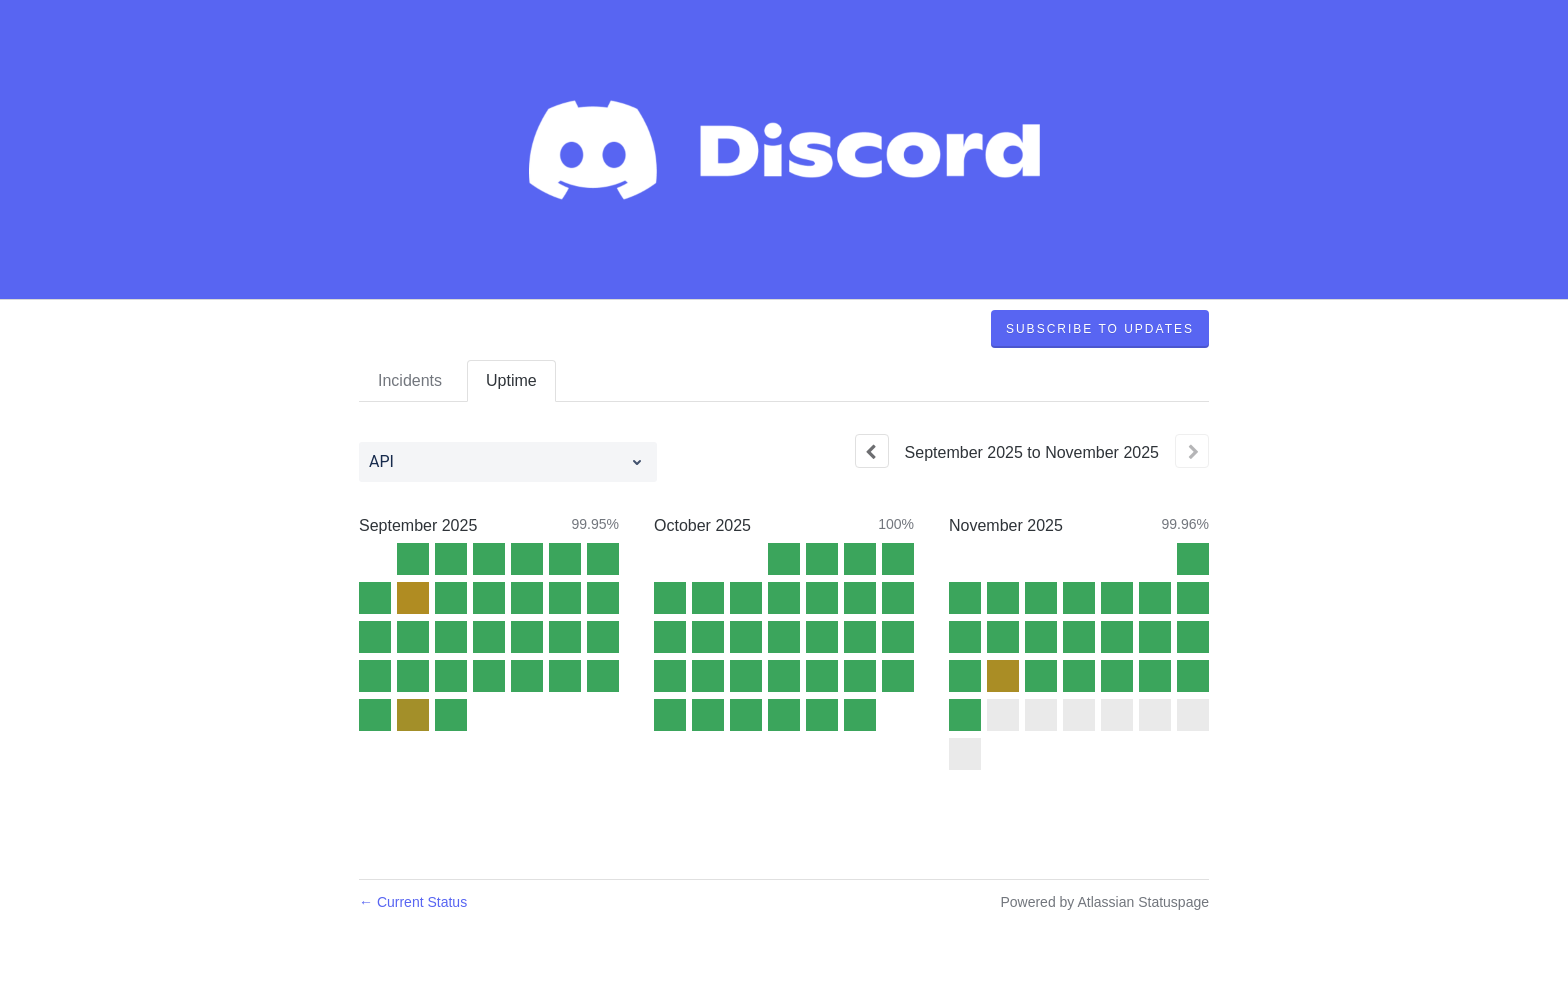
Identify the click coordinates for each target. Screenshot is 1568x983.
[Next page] (1192, 451)
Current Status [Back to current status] (413, 902)
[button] (1100, 329)
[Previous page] (872, 451)
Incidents (410, 380)
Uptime (511, 380)
